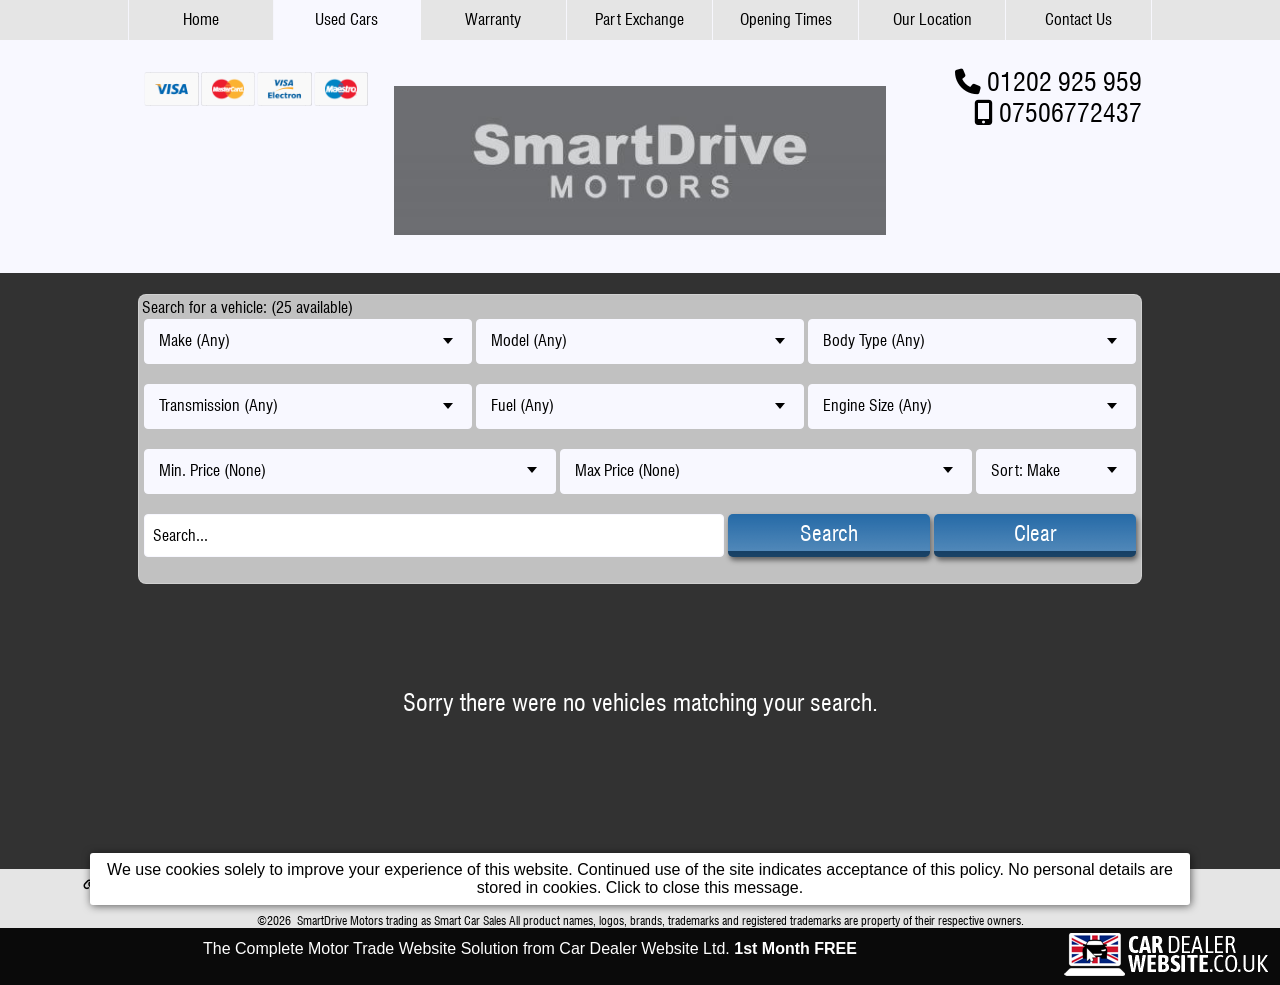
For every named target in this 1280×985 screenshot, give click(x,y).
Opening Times (786, 19)
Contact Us (1078, 19)
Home (201, 19)
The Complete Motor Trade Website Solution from (530, 948)
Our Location (932, 19)
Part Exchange (639, 19)
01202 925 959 (1064, 81)
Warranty (493, 19)
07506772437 (1070, 112)
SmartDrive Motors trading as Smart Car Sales (401, 920)
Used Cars (346, 19)
